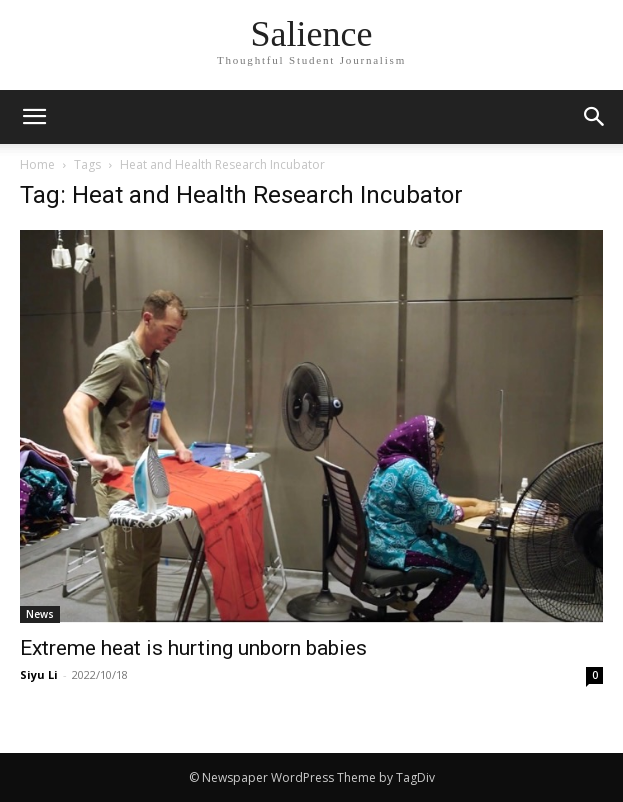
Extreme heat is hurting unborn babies (193, 648)
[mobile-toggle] (34, 117)
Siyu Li (39, 674)
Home (37, 164)
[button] (595, 117)
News (40, 614)
